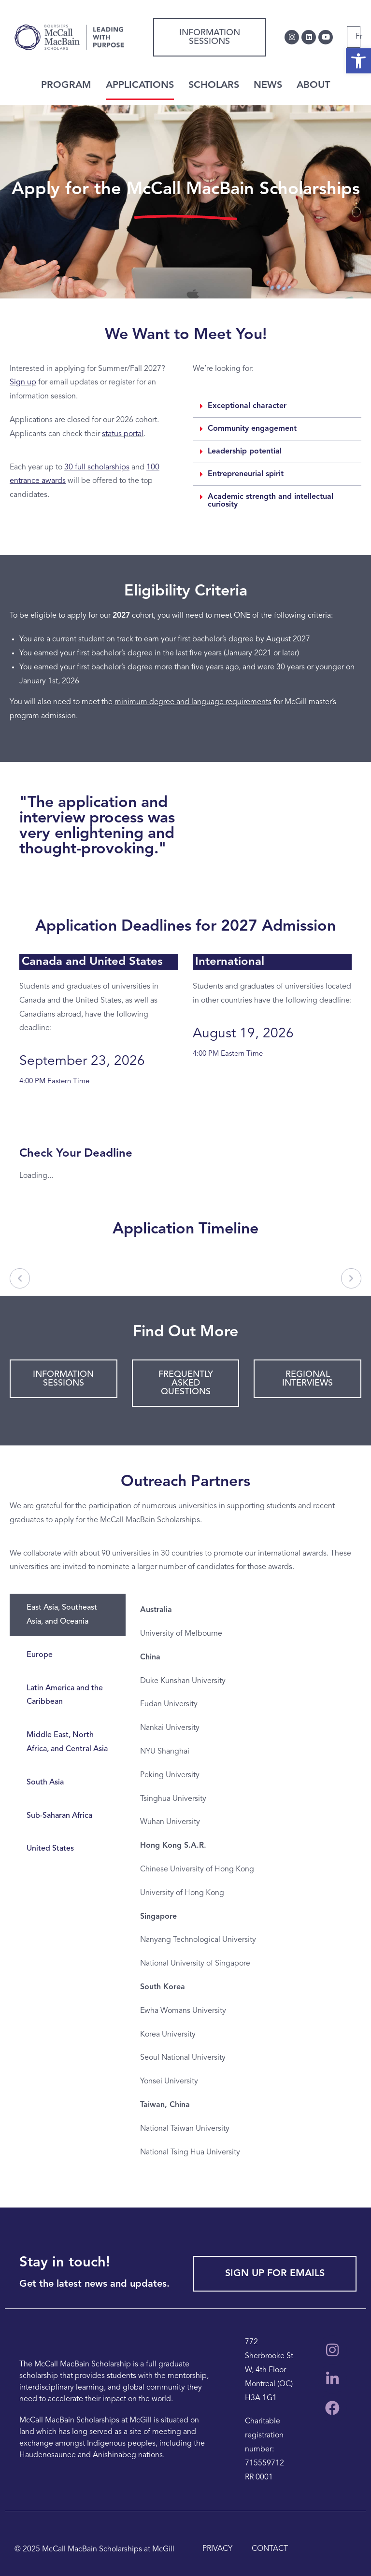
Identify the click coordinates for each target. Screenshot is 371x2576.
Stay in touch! (64, 2263)
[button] (277, 406)
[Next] (351, 1278)
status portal (122, 434)
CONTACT (270, 2549)
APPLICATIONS (140, 85)
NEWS (268, 85)
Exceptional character (247, 406)
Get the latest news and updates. (94, 2284)
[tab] (68, 1615)
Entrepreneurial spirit (246, 474)
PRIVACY (217, 2549)
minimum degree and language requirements (192, 702)
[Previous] (20, 1278)
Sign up (23, 382)
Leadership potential (245, 451)
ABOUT (313, 85)
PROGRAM (66, 85)
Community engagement (252, 429)
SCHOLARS (213, 85)
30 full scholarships (96, 467)
